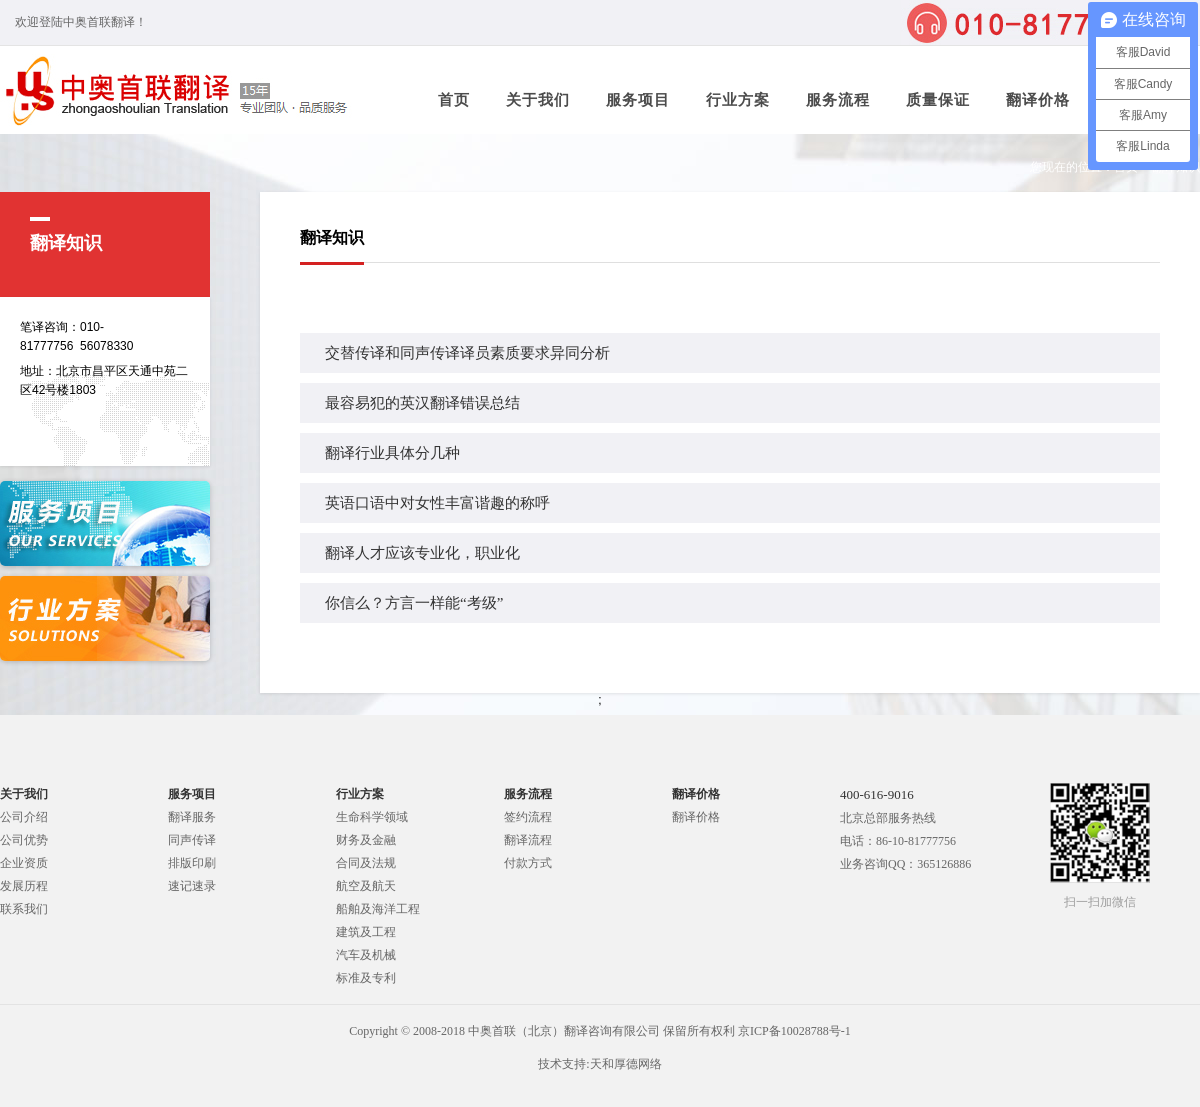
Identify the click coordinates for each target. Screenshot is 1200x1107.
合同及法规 (366, 863)
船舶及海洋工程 (378, 909)
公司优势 (24, 840)
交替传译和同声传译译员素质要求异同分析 (467, 353)
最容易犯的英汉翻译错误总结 (422, 403)
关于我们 (538, 100)
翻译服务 (192, 817)
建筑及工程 (366, 932)
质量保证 (938, 100)
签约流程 (528, 817)
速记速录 (192, 886)
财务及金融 (366, 840)
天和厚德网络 (626, 1064)
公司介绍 (24, 817)
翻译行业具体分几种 (392, 453)
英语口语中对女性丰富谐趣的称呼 (437, 503)
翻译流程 (528, 840)
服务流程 (838, 100)
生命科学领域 (372, 817)
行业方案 (738, 100)
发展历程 (24, 886)
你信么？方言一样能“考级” (414, 603)
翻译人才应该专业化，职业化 (422, 553)
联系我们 (24, 909)
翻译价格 (1038, 100)
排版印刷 (192, 863)
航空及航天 (366, 886)
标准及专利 (366, 978)
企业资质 (24, 863)
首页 (454, 100)
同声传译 (192, 840)
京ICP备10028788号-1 (794, 1031)
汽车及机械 (366, 955)
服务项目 (638, 100)
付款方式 (528, 863)
